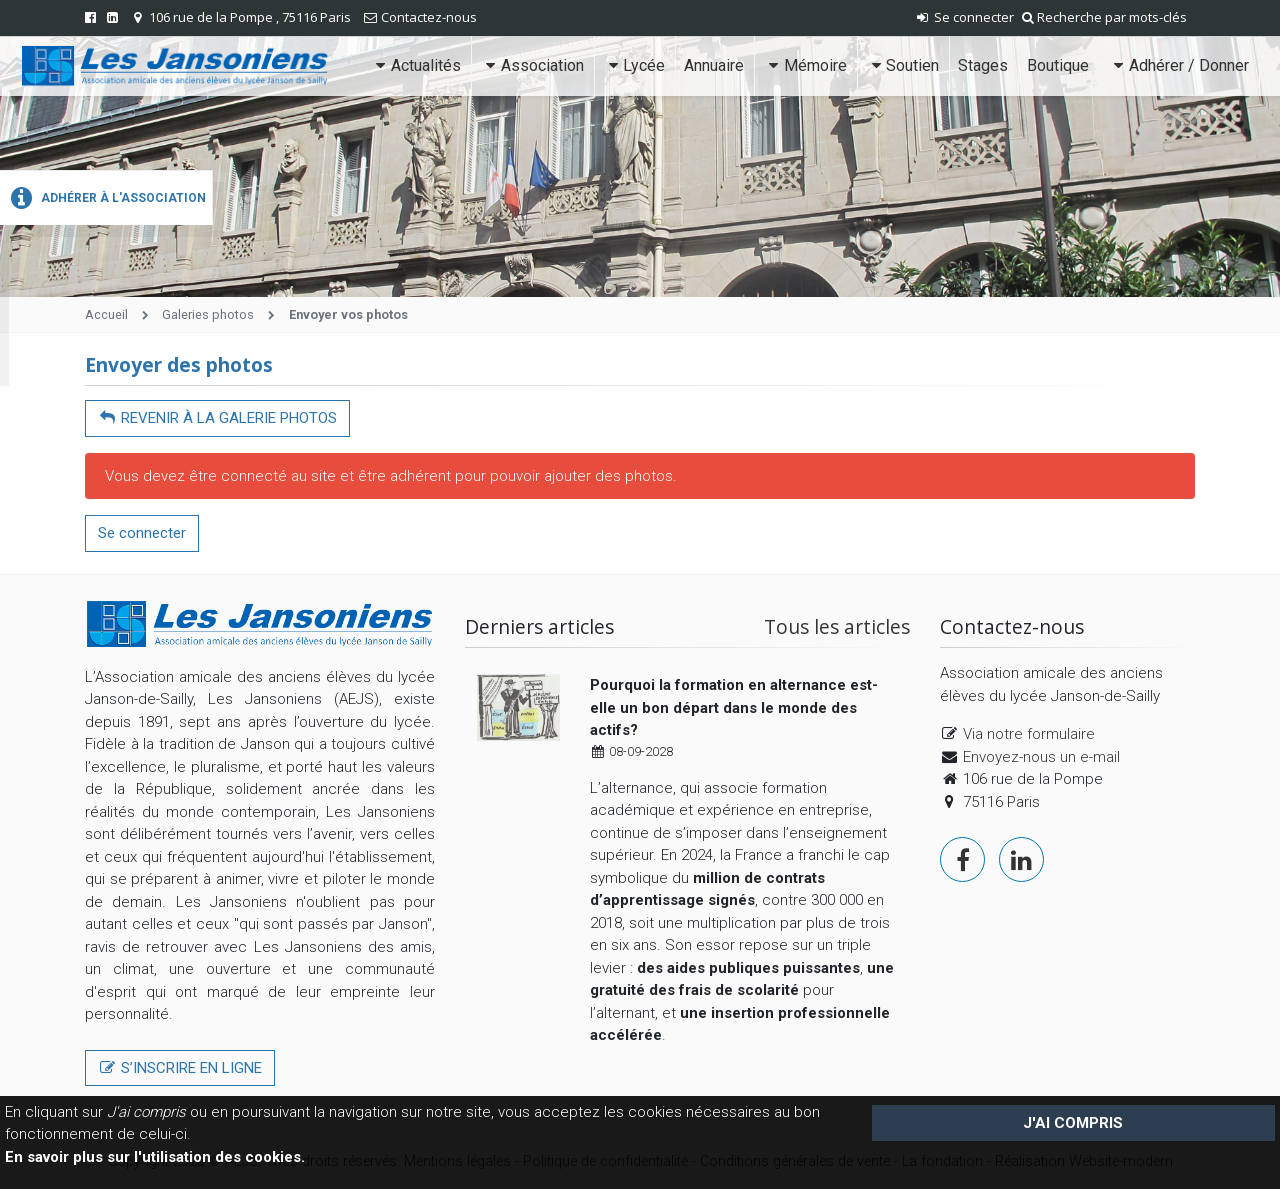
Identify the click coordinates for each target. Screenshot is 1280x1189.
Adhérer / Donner (1178, 65)
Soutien (903, 65)
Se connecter (964, 17)
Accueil (106, 314)
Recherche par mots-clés (1104, 17)
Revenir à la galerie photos (217, 418)
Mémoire (805, 65)
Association (532, 65)
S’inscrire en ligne (180, 1068)
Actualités (416, 65)
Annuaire (714, 65)
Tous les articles (837, 626)
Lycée (634, 65)
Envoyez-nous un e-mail (1041, 757)
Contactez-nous (429, 17)
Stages (983, 65)
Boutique (1058, 65)
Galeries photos (208, 314)
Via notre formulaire (1029, 734)
